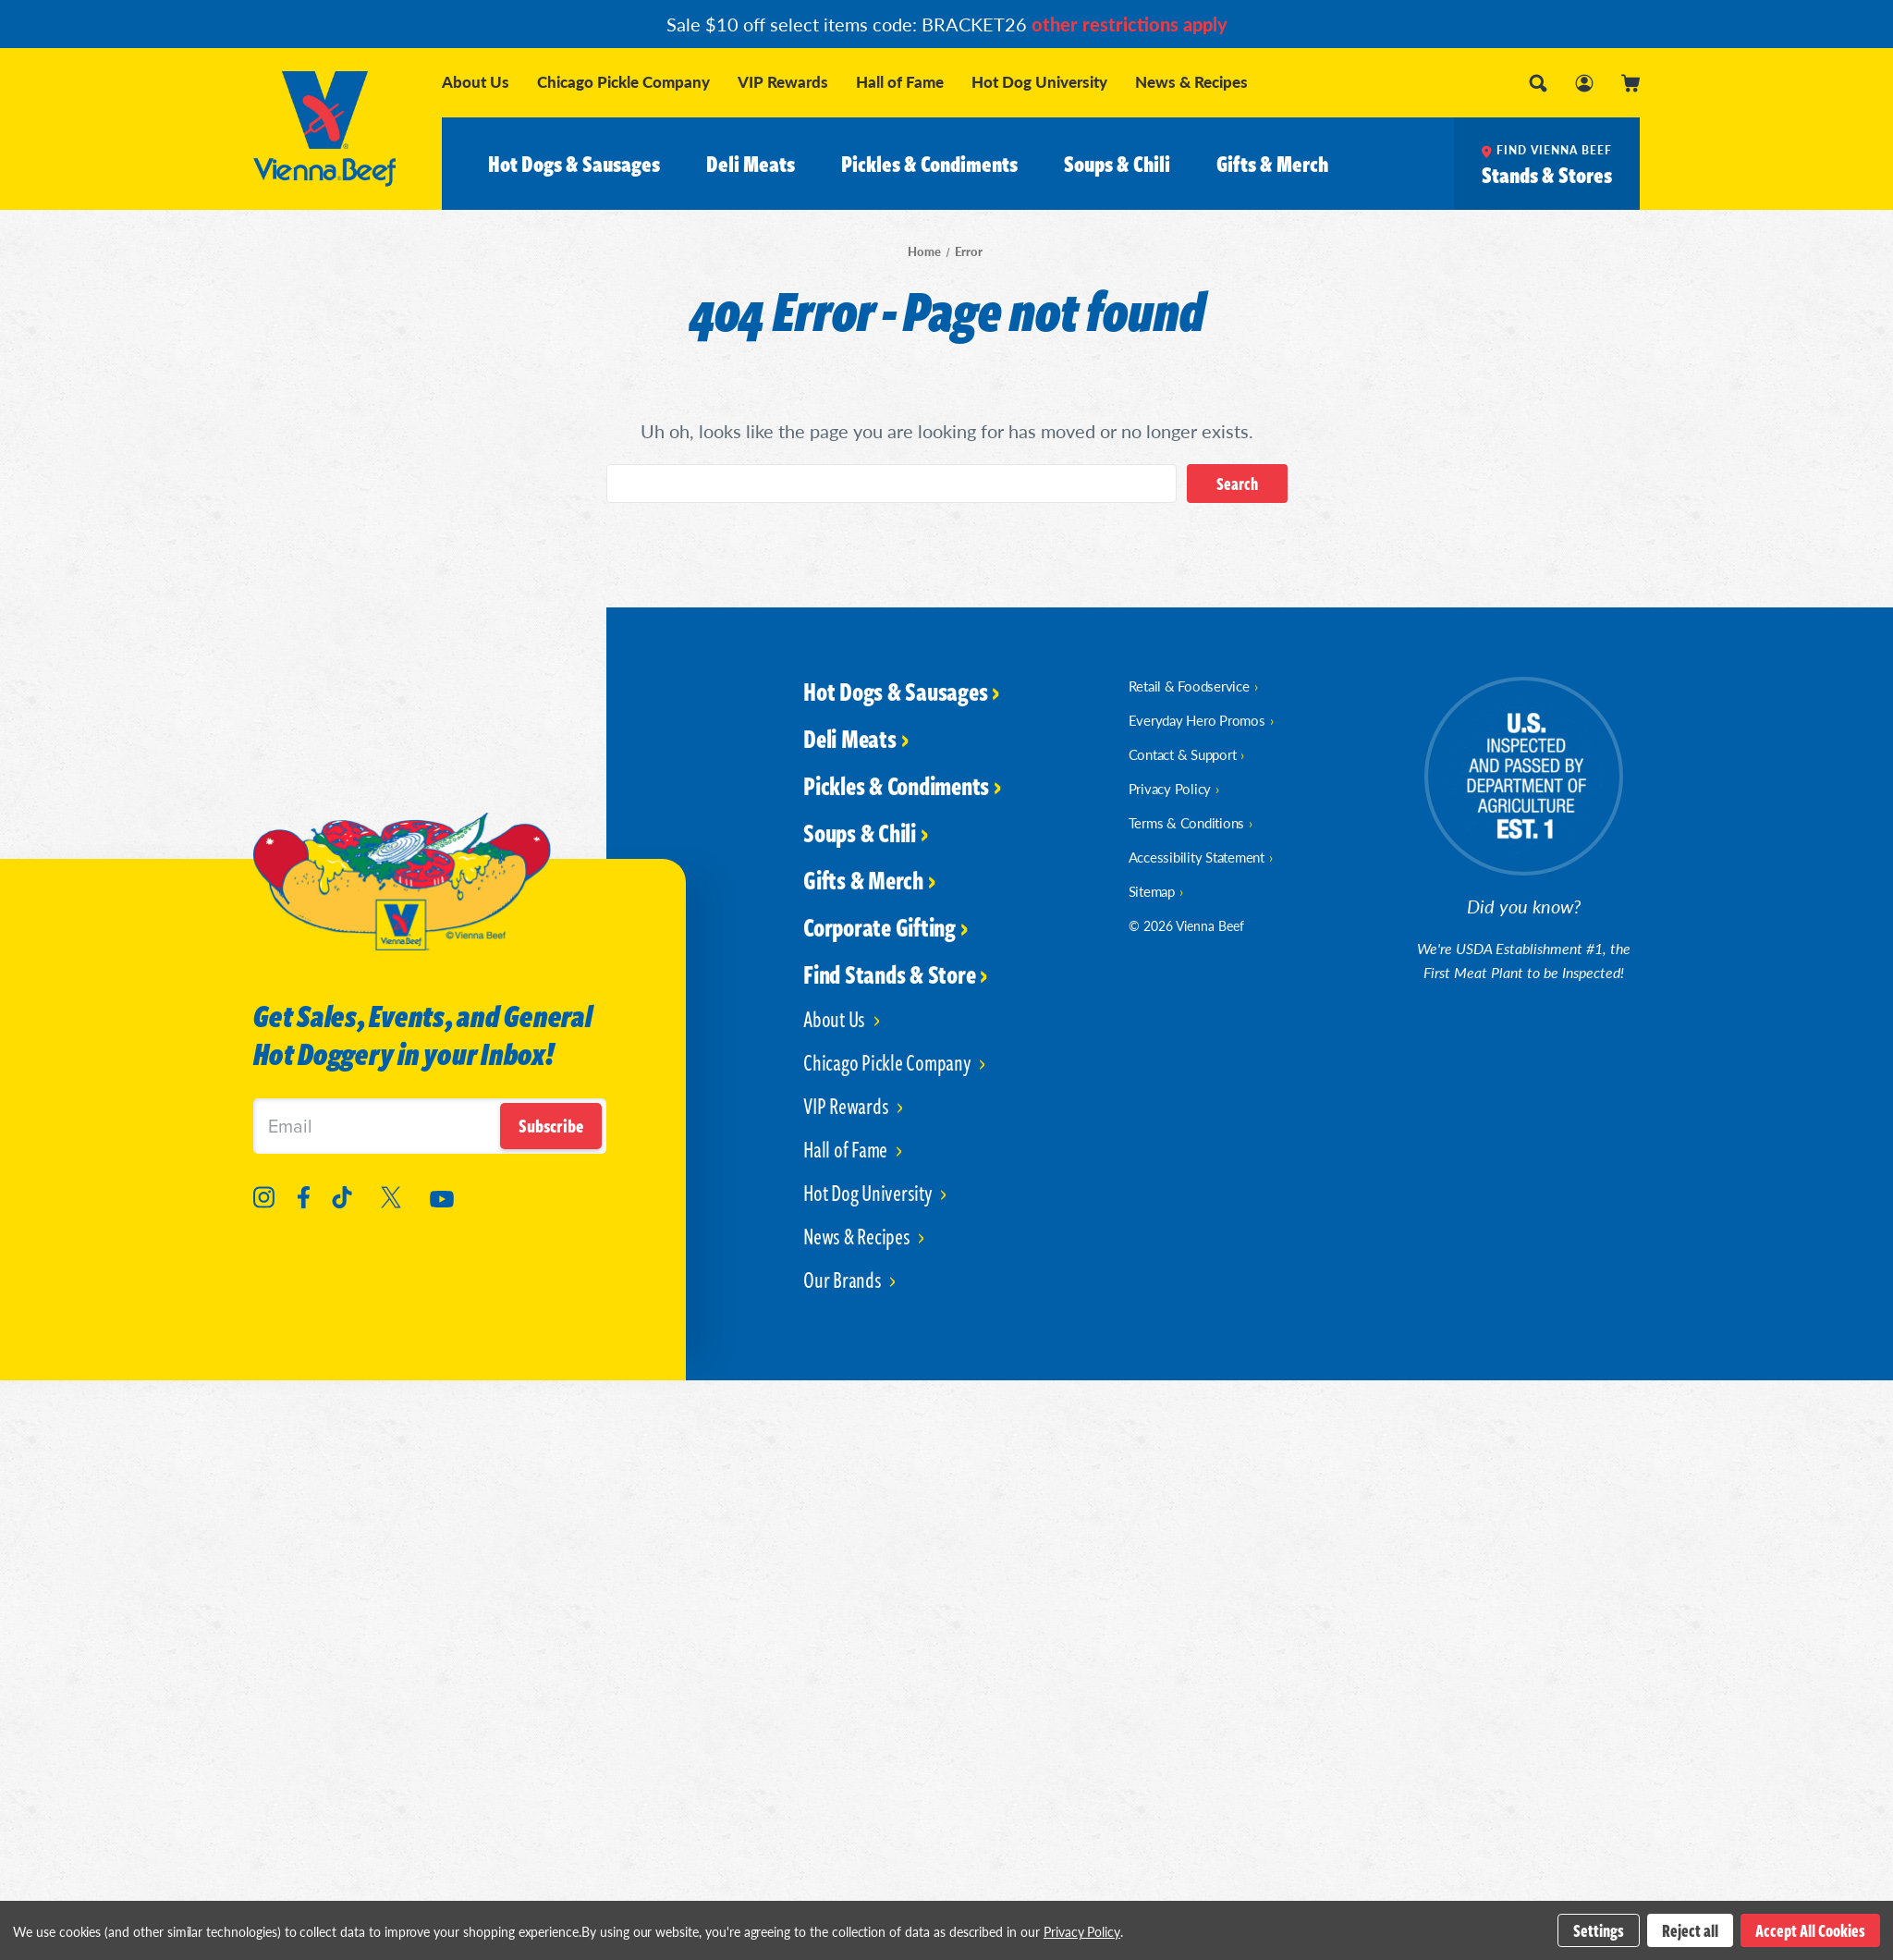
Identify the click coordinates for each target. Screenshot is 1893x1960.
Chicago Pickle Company (623, 82)
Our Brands (844, 1279)
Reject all (1690, 1930)
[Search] (1538, 83)
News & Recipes (1191, 82)
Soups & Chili (1117, 164)
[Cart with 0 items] (1630, 83)
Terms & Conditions (1187, 822)
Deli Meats (750, 164)
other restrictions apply (1129, 24)
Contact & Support (1183, 754)
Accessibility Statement (1196, 856)
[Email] (429, 1126)
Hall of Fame (900, 82)
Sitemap (1152, 890)
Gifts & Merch (1272, 164)
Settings (1598, 1930)
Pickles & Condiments (929, 164)
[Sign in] (1584, 83)
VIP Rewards (783, 82)
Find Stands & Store (889, 973)
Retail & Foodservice (1189, 685)
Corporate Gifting (879, 926)
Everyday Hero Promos (1197, 719)
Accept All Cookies (1810, 1930)
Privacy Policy (1170, 788)
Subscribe (551, 1125)
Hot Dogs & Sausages (574, 164)
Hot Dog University (1039, 82)
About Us (475, 82)
